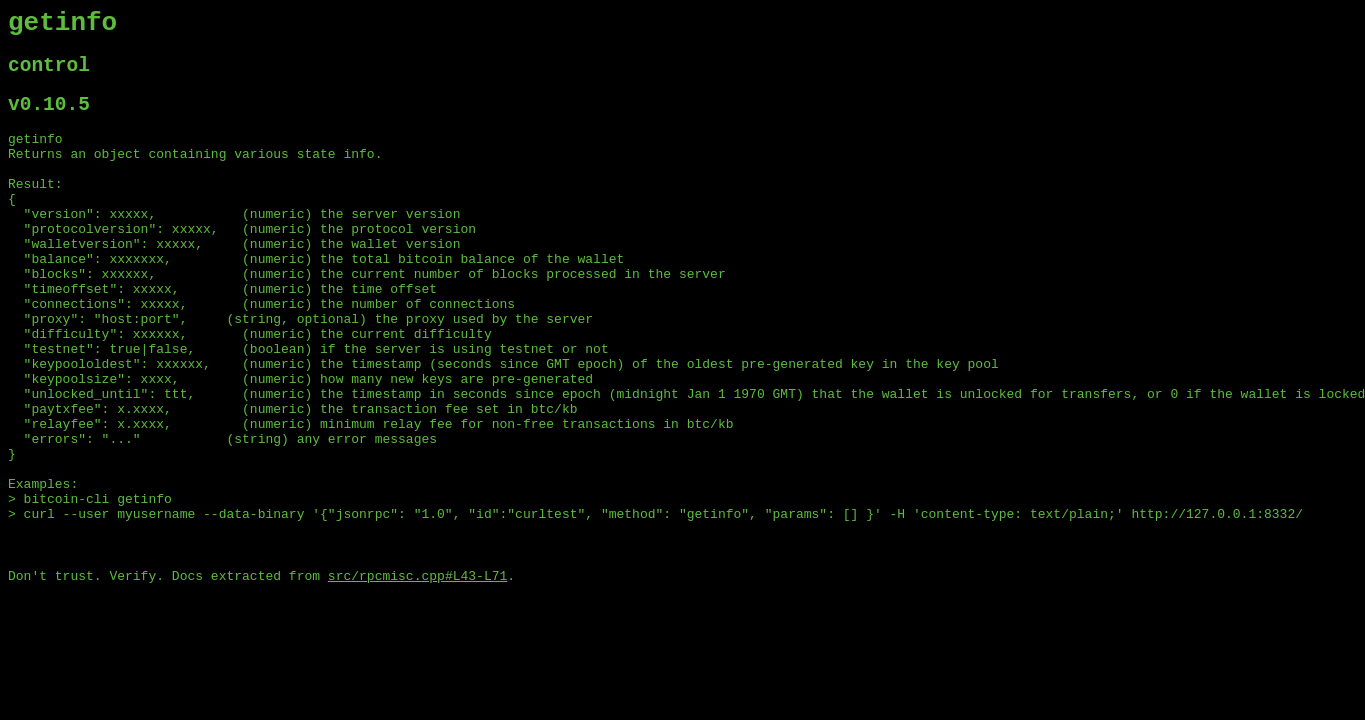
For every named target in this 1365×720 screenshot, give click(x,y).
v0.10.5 (49, 118)
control (49, 74)
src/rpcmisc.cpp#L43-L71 (417, 675)
